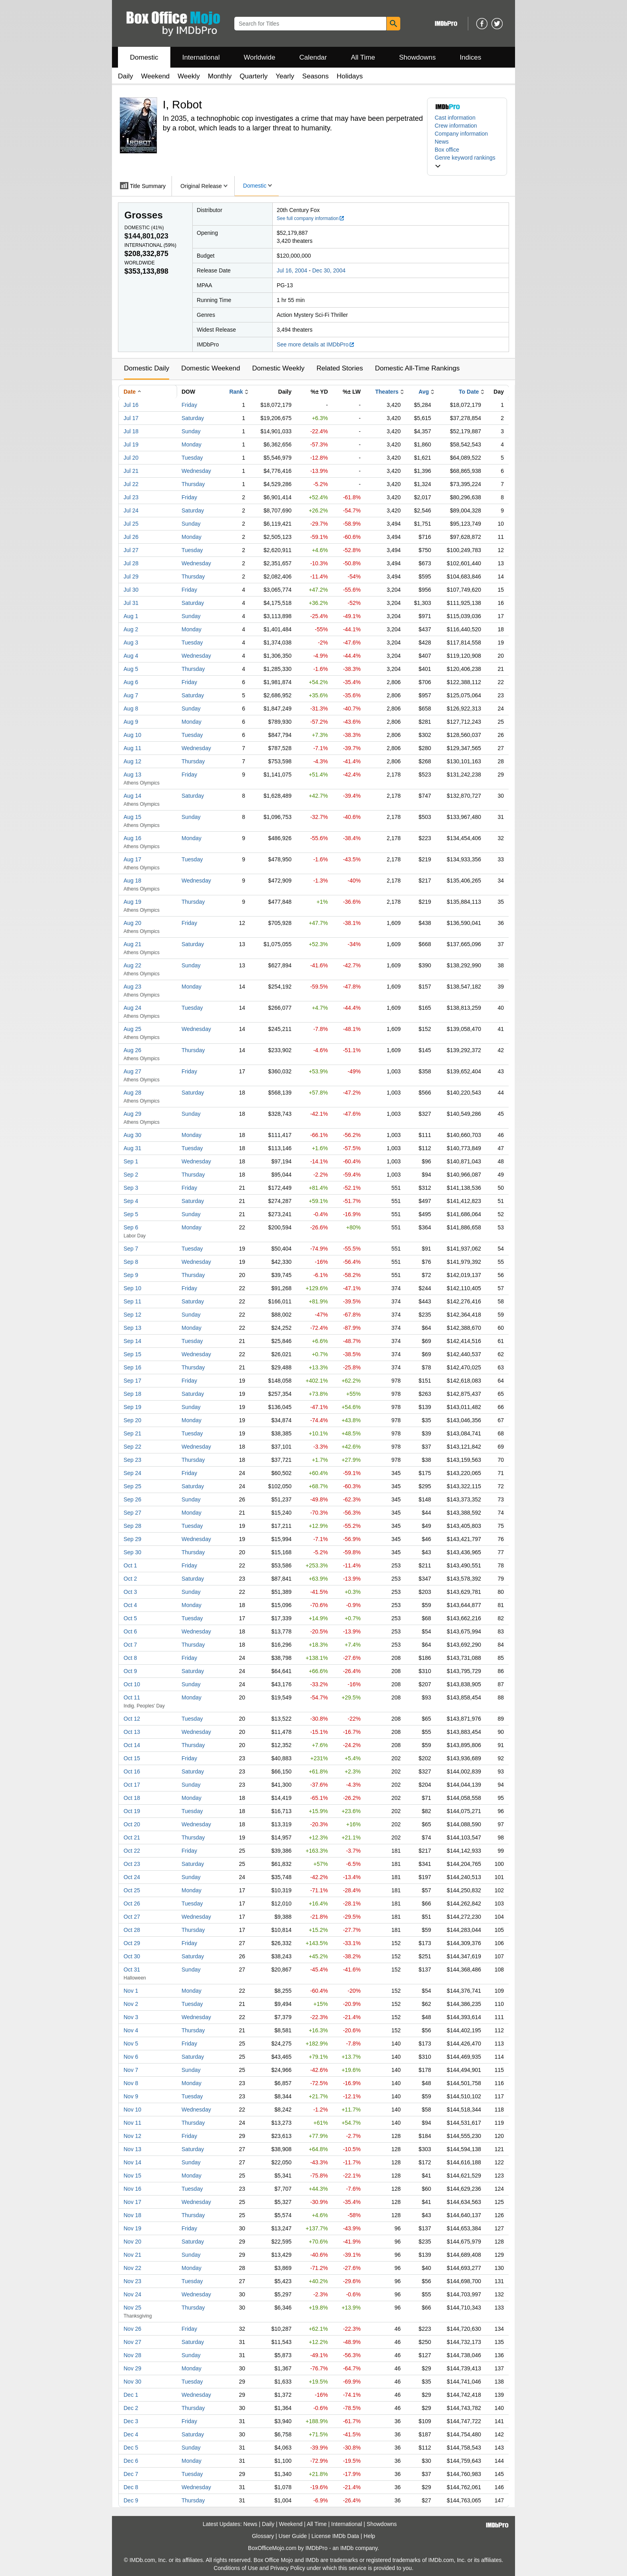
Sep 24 (132, 1473)
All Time (363, 57)
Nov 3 (131, 2017)
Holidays (350, 76)
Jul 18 (131, 431)
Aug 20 (132, 923)
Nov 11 (132, 2123)
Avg (424, 391)
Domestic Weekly (278, 368)
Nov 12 (132, 2136)
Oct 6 (130, 1631)
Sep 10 (132, 1288)
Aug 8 (131, 708)
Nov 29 (132, 2368)
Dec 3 (131, 2421)
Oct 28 (132, 1930)
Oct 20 (132, 1824)
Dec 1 (131, 2395)
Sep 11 (132, 1301)
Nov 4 (131, 2030)
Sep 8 (131, 1262)
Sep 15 (132, 1354)
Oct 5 (130, 1618)
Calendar (313, 57)
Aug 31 (132, 1148)
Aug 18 (132, 880)
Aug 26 (132, 1050)
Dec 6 (131, 2461)
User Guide (293, 2536)
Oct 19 (132, 1811)
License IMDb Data (335, 2536)
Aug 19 (132, 902)
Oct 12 (132, 1718)
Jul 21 (131, 471)
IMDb (346, 2548)
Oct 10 (132, 1684)
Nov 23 (132, 2281)
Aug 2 (131, 629)
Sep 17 (132, 1380)
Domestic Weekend (210, 368)
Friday (189, 405)
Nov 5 (131, 2043)
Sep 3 (131, 1188)
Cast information (455, 117)
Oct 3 (130, 1592)
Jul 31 (131, 603)
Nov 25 (132, 2307)
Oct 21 (132, 1837)
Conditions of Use (236, 2568)
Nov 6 (131, 2057)
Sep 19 (132, 1407)
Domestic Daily (146, 368)
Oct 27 (132, 1916)
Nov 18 (132, 2215)
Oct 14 (132, 1745)
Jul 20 (131, 457)
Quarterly (254, 76)
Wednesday (196, 471)
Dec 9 (131, 2500)
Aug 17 (132, 859)
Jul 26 (131, 537)
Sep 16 (132, 1367)
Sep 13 (132, 1328)
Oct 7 (130, 1644)
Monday (192, 444)
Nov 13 (132, 2149)
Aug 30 (132, 1135)
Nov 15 (132, 2175)
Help (369, 2536)
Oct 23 (132, 1864)
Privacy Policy (287, 2568)
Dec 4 (131, 2434)
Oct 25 (132, 1890)
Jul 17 (131, 418)
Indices (470, 57)
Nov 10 (132, 2109)
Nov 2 (131, 2004)
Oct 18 (132, 1798)
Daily (125, 76)
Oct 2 (130, 1578)
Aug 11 (132, 748)
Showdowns (417, 57)
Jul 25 (131, 523)
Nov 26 (132, 2329)
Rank (236, 391)
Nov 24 (132, 2294)
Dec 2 (131, 2408)
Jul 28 (131, 563)
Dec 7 (131, 2474)
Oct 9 (130, 1671)
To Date (469, 391)
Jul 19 (131, 444)
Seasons (315, 76)
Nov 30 (132, 2381)
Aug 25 (132, 1029)
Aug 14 (132, 796)
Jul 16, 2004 (292, 270)
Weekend (155, 76)
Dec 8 (131, 2487)
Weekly (189, 76)
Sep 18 (132, 1394)
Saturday (193, 418)
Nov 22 (132, 2268)
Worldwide (259, 57)
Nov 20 (132, 2241)
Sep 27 (132, 1512)
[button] (467, 162)
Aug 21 (132, 944)
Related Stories (339, 368)
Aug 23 (132, 986)
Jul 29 (131, 576)
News (442, 141)
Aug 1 (131, 616)
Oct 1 (130, 1565)
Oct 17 (132, 1784)
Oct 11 (132, 1697)
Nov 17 (132, 2202)
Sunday (191, 431)
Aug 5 (131, 669)
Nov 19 (132, 2228)
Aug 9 (131, 722)
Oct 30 (132, 1956)
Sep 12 (132, 1314)
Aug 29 (132, 1114)
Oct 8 (130, 1658)
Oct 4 (130, 1605)
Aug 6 (131, 682)
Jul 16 (131, 405)
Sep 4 (131, 1201)
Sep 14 (132, 1341)
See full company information (311, 218)
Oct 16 (132, 1771)
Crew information (456, 125)
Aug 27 (132, 1071)
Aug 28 (132, 1092)
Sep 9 (131, 1275)
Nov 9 (131, 2096)
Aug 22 (132, 965)
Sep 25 (132, 1486)
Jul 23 (131, 497)
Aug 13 (132, 774)
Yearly (285, 76)
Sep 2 (131, 1174)
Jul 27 (131, 550)
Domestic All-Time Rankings (417, 368)
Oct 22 (132, 1850)
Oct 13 (132, 1732)
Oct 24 (132, 1877)
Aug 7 (131, 695)
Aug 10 (132, 735)
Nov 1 (131, 1991)
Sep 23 (132, 1460)
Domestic (144, 57)
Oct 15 (132, 1758)
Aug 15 (132, 817)
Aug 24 (132, 1008)
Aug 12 (132, 761)
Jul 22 (131, 484)
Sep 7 (131, 1248)
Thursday (193, 484)
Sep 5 (131, 1214)
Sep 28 (132, 1526)
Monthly (220, 76)
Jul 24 (131, 510)
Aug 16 (132, 838)
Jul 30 (131, 589)
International (201, 57)
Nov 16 (132, 2189)
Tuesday (192, 457)
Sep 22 (132, 1446)
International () (150, 245)
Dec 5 (131, 2447)
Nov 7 (131, 2070)
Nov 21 (132, 2255)
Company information (461, 133)
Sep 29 (132, 1539)
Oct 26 (132, 1903)
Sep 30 (132, 1552)
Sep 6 (131, 1227)
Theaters (386, 391)
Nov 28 (132, 2355)
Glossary (263, 2536)
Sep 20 (132, 1420)
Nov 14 (132, 2162)
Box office (447, 149)
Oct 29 (132, 1943)
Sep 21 (132, 1433)
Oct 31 (132, 1969)
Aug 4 (131, 656)
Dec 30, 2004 (328, 270)
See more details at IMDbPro (316, 344)
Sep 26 (132, 1499)
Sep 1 (131, 1161)
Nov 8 (131, 2083)
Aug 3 (131, 642)
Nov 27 (132, 2342)
